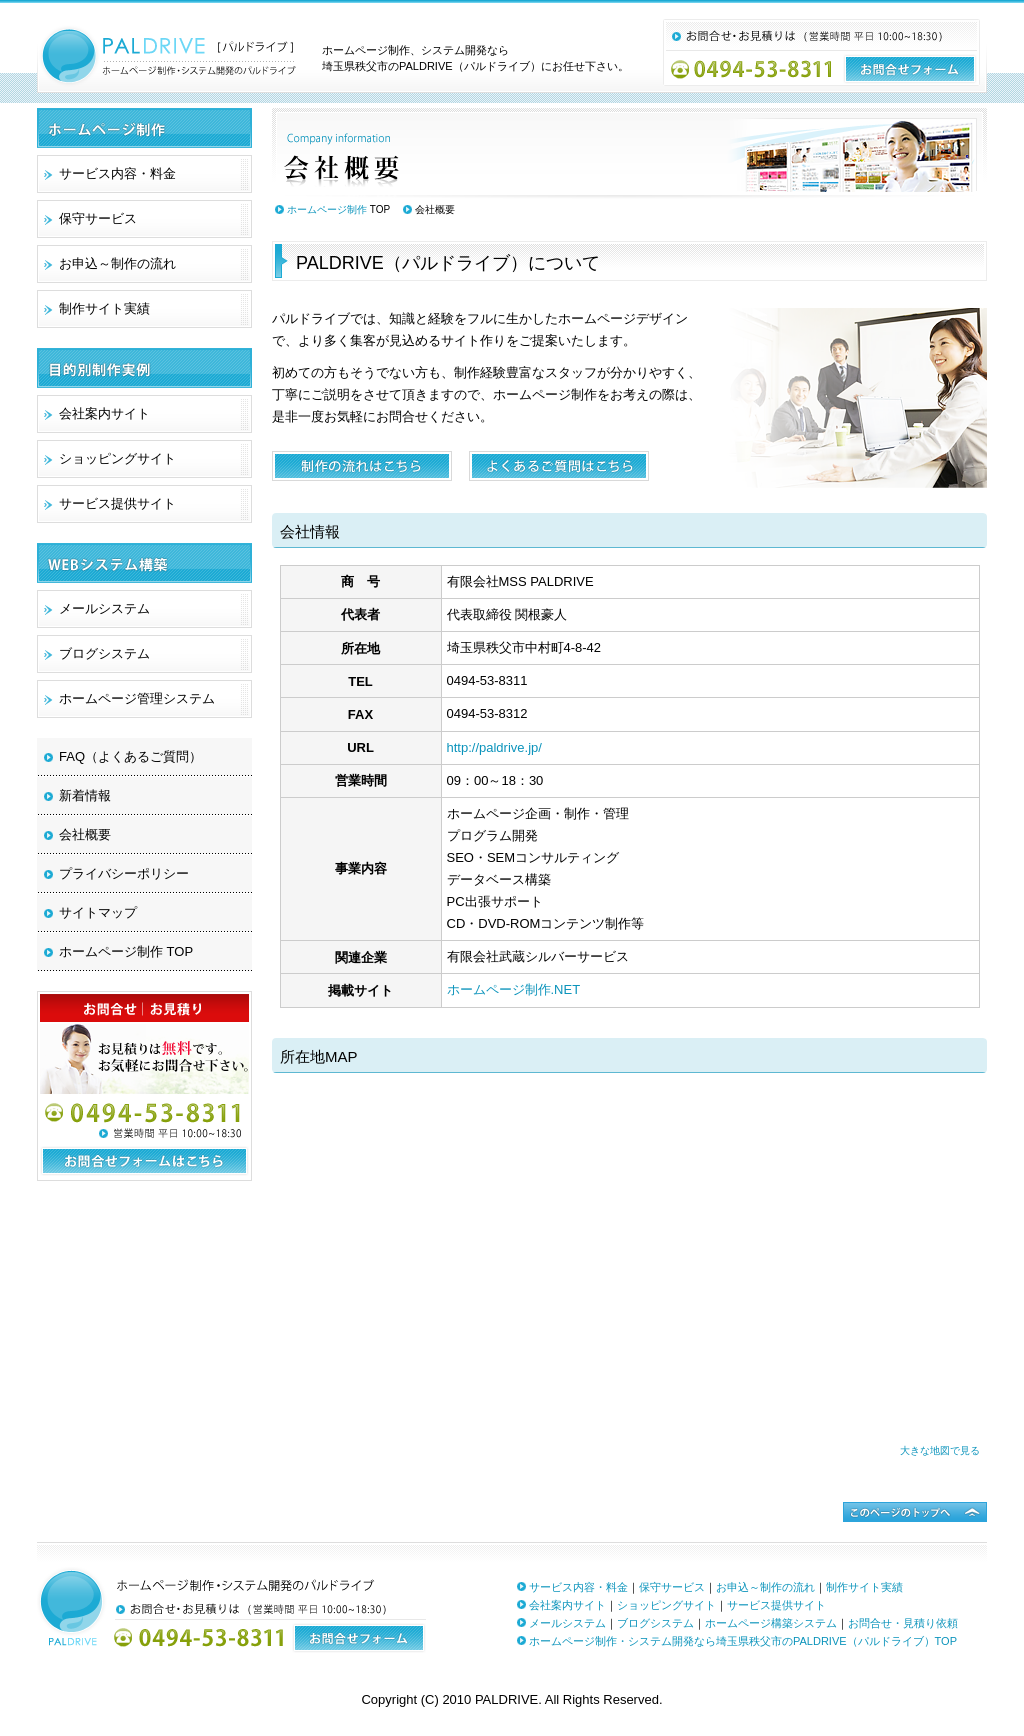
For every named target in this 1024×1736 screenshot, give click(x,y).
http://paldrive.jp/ (494, 747)
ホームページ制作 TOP (126, 951)
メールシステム (104, 608)
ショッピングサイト (117, 458)
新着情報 (85, 795)
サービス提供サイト (117, 503)
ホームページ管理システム (137, 698)
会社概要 (85, 834)
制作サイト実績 (104, 308)
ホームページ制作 (327, 209)
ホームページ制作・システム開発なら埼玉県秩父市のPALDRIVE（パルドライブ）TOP (743, 1641)
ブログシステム (104, 653)
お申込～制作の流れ (117, 263)
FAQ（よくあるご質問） (130, 756)
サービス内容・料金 (117, 173)
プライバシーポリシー (124, 873)
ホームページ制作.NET (514, 989)
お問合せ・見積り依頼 (903, 1623)
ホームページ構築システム (771, 1623)
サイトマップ (98, 912)
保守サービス (98, 218)
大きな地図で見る (940, 1450)
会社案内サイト (104, 413)
